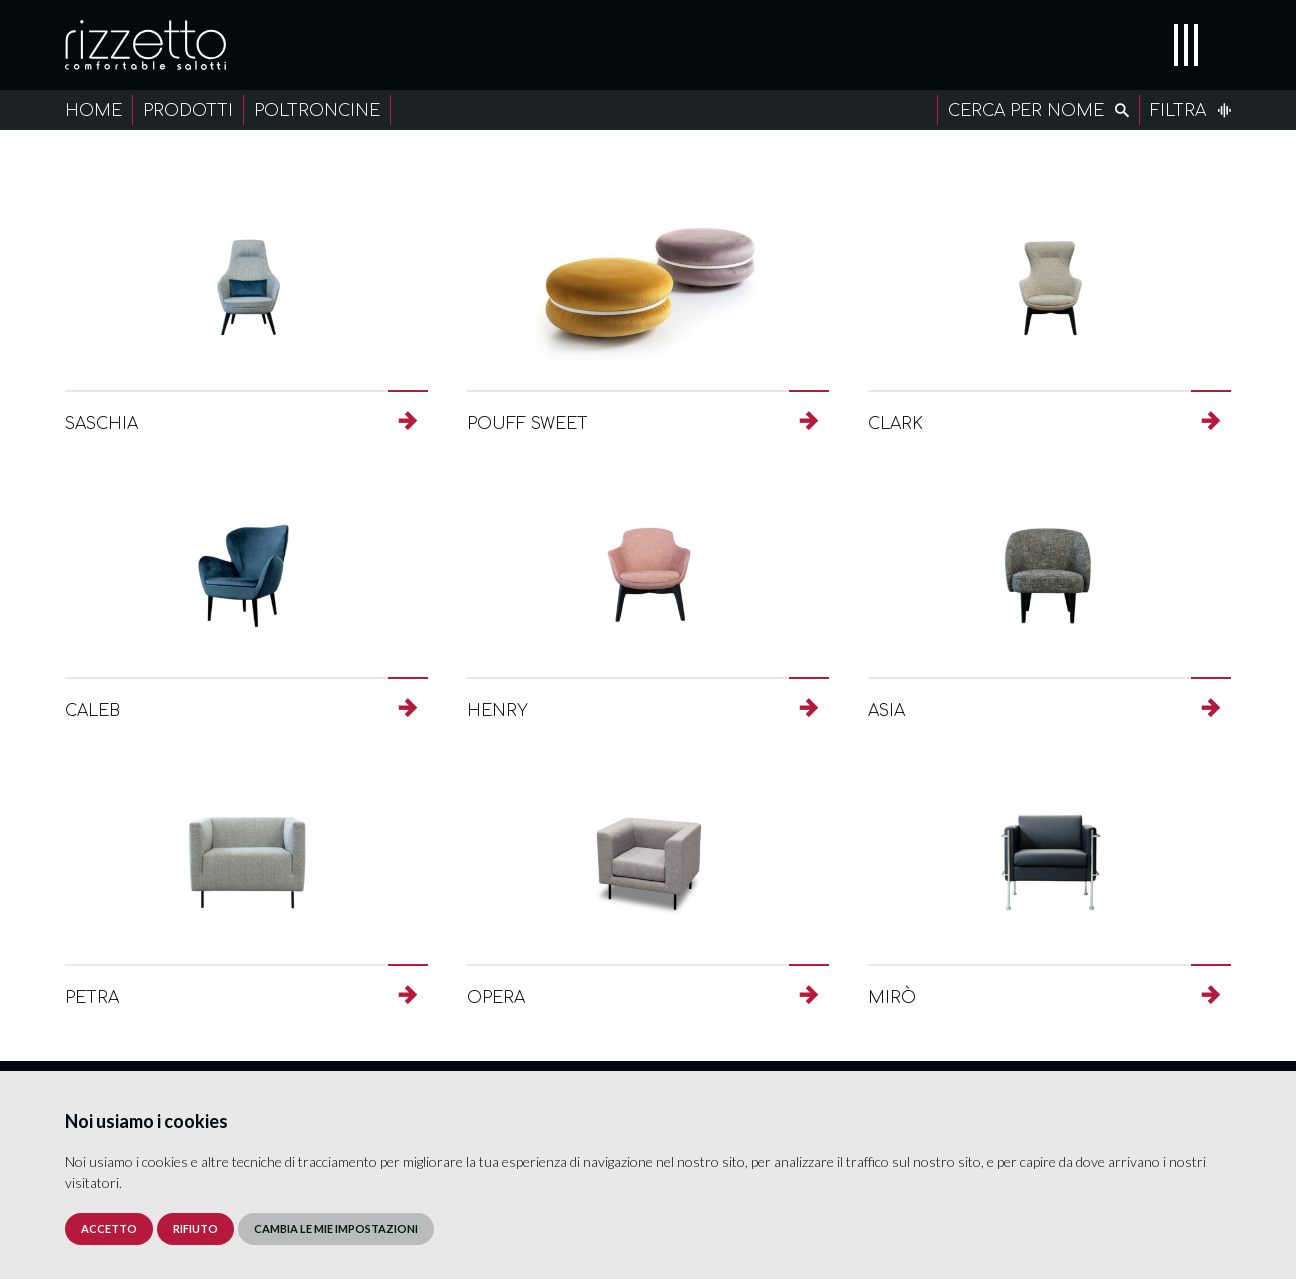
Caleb (92, 711)
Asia (886, 711)
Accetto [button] (109, 1228)
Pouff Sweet (527, 424)
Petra (92, 998)
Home (93, 111)
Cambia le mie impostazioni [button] (336, 1228)
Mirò (892, 998)
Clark (895, 424)
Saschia (101, 424)
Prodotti (188, 111)
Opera (496, 998)
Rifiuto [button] (195, 1228)
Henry (497, 711)
